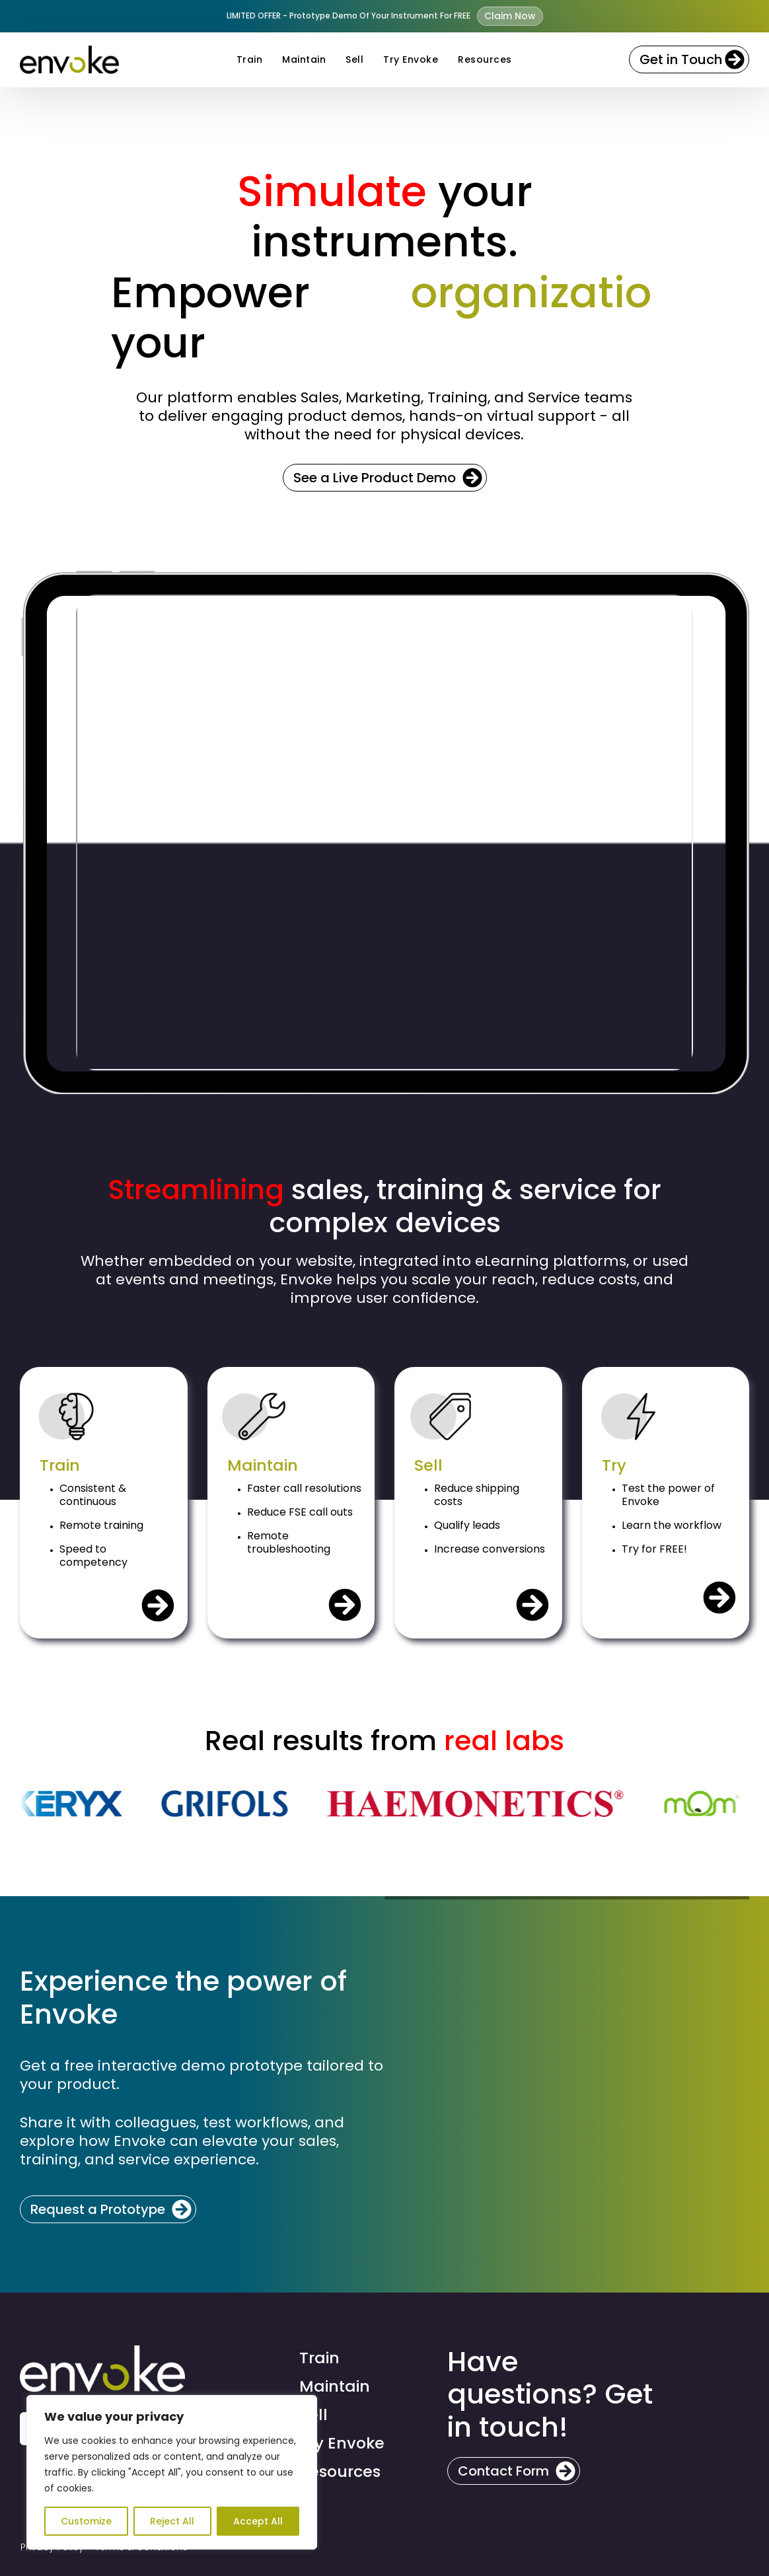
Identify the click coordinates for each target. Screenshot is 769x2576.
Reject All (172, 2521)
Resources (485, 59)
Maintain (304, 59)
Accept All (258, 2521)
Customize (86, 2521)
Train (250, 59)
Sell (354, 59)
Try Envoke (410, 59)
